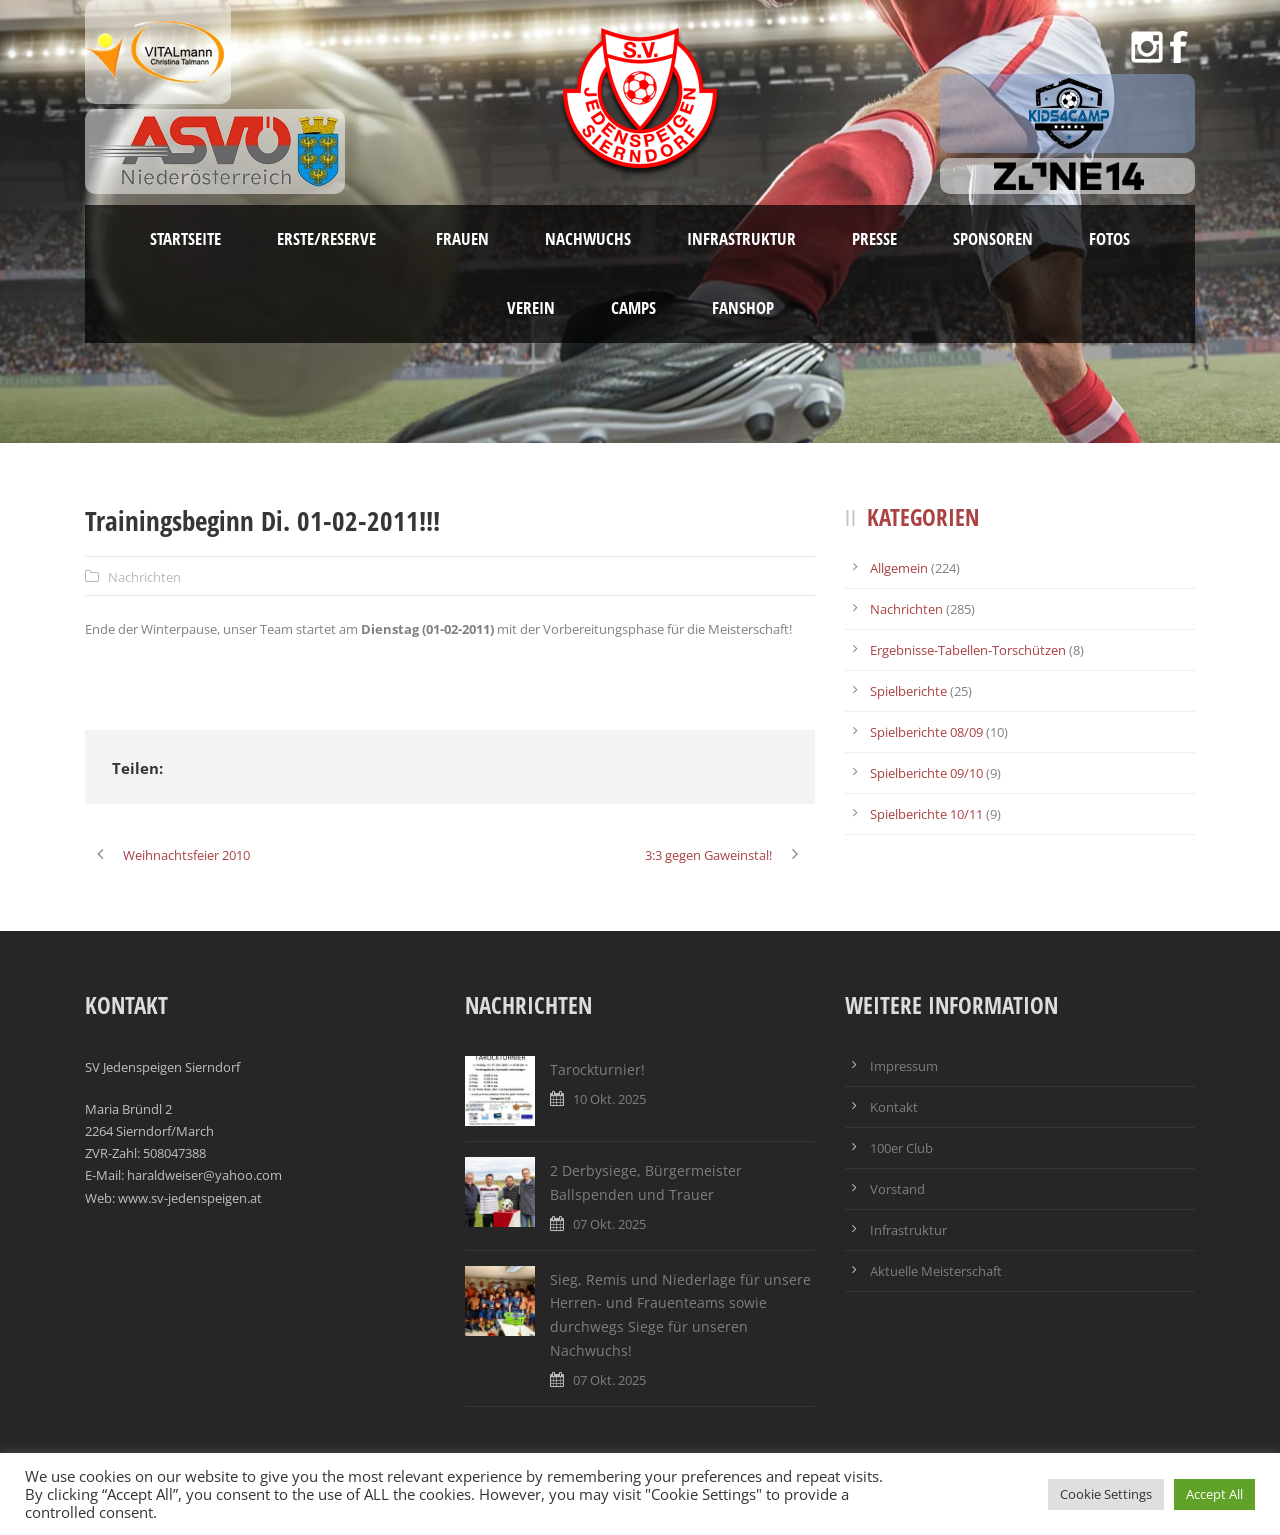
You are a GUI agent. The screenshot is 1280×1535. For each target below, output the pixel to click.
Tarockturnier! (597, 1069)
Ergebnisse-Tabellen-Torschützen (968, 650)
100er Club (901, 1148)
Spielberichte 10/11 (926, 814)
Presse (874, 238)
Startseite (185, 238)
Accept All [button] (1214, 1494)
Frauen (462, 238)
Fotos (1109, 238)
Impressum (904, 1066)
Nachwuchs (588, 238)
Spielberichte (908, 691)
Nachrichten (144, 577)
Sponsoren (993, 238)
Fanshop (743, 307)
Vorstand (897, 1189)
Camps (633, 307)
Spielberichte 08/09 (926, 732)
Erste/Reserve (328, 238)
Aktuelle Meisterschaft (936, 1271)
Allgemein (899, 568)
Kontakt (894, 1107)
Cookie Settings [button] (1106, 1494)
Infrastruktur (741, 238)
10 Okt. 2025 (609, 1099)
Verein (531, 307)
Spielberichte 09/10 (926, 773)
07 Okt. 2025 (609, 1224)
